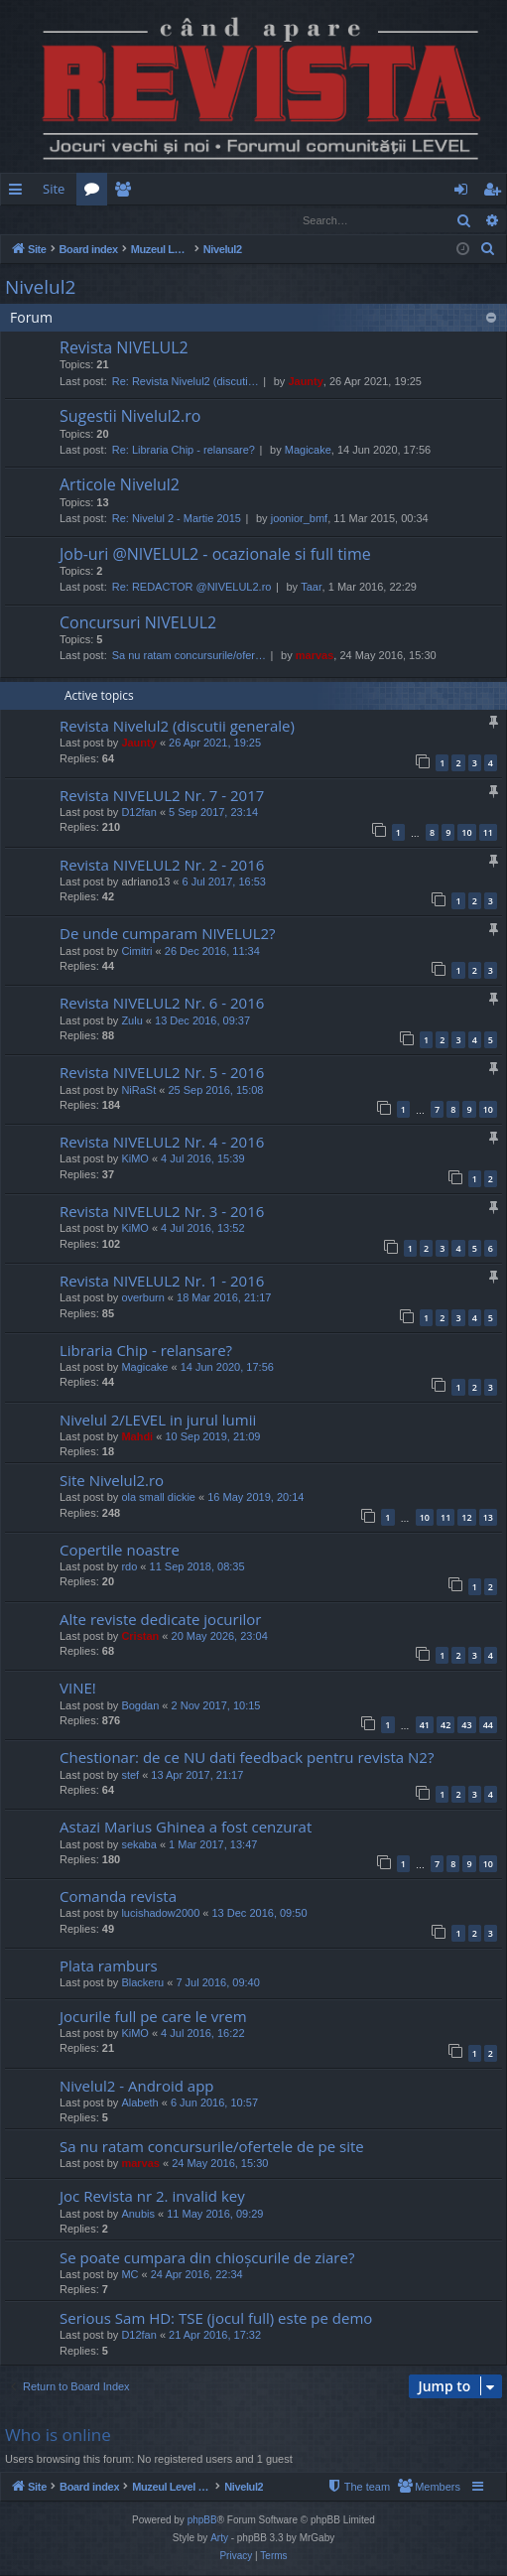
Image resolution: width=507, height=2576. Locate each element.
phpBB (202, 2520)
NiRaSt (138, 1091)
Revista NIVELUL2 (124, 348)
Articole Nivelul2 (120, 485)
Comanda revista (118, 1897)
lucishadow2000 (160, 1914)
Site (53, 189)
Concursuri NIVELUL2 (138, 623)
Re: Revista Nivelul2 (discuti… (185, 382)
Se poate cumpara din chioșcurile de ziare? (207, 2258)
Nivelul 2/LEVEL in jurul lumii (158, 1420)
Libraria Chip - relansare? (146, 1351)
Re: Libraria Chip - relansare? (183, 451)
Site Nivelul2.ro (112, 1481)
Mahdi (137, 1437)
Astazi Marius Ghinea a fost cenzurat (186, 1827)
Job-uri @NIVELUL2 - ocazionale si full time (215, 555)
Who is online (58, 2435)
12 (466, 1518)
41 (425, 1725)
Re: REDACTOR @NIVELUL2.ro (192, 588)
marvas (315, 656)
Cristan (140, 1637)
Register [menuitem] (496, 192)
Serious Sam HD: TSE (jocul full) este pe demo (216, 2319)
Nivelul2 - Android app (137, 2087)
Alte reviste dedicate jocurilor (160, 1620)
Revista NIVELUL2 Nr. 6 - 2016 (162, 1004)
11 (488, 833)
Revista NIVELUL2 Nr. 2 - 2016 (162, 866)
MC (129, 2275)
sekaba (138, 1845)
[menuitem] (269, 189)
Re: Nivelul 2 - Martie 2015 (176, 519)
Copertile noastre (120, 1550)
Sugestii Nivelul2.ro (130, 417)
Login (33, 219)
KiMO (135, 1159)
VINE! (78, 1688)
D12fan (138, 813)
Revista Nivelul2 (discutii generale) (177, 727)
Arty (219, 2538)
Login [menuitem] (464, 192)
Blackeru (142, 1983)
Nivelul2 (40, 288)
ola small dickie (158, 1498)
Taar (311, 588)
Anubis (138, 2215)
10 (466, 833)
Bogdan (140, 1706)
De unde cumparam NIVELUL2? (168, 934)
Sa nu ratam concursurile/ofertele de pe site (212, 2147)
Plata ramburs (109, 1966)
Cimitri (136, 952)
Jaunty (305, 382)
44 (488, 1725)
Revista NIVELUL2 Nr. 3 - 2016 (162, 1212)
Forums (95, 192)
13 (488, 1518)
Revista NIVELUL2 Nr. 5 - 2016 (162, 1073)
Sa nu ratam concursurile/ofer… (189, 656)
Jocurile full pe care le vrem (153, 2017)
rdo (129, 1567)
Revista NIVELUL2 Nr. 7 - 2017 (162, 796)
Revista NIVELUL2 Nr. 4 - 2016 (162, 1142)
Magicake (308, 451)
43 (466, 1725)
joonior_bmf (299, 519)
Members (126, 192)
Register (98, 219)
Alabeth (139, 2103)
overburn (142, 1298)
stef (130, 1776)
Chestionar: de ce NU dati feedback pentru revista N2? (247, 1758)
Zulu (131, 1021)
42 (445, 1725)
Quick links (19, 192)
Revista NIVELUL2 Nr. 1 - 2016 (162, 1281)
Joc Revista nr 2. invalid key (152, 2197)
